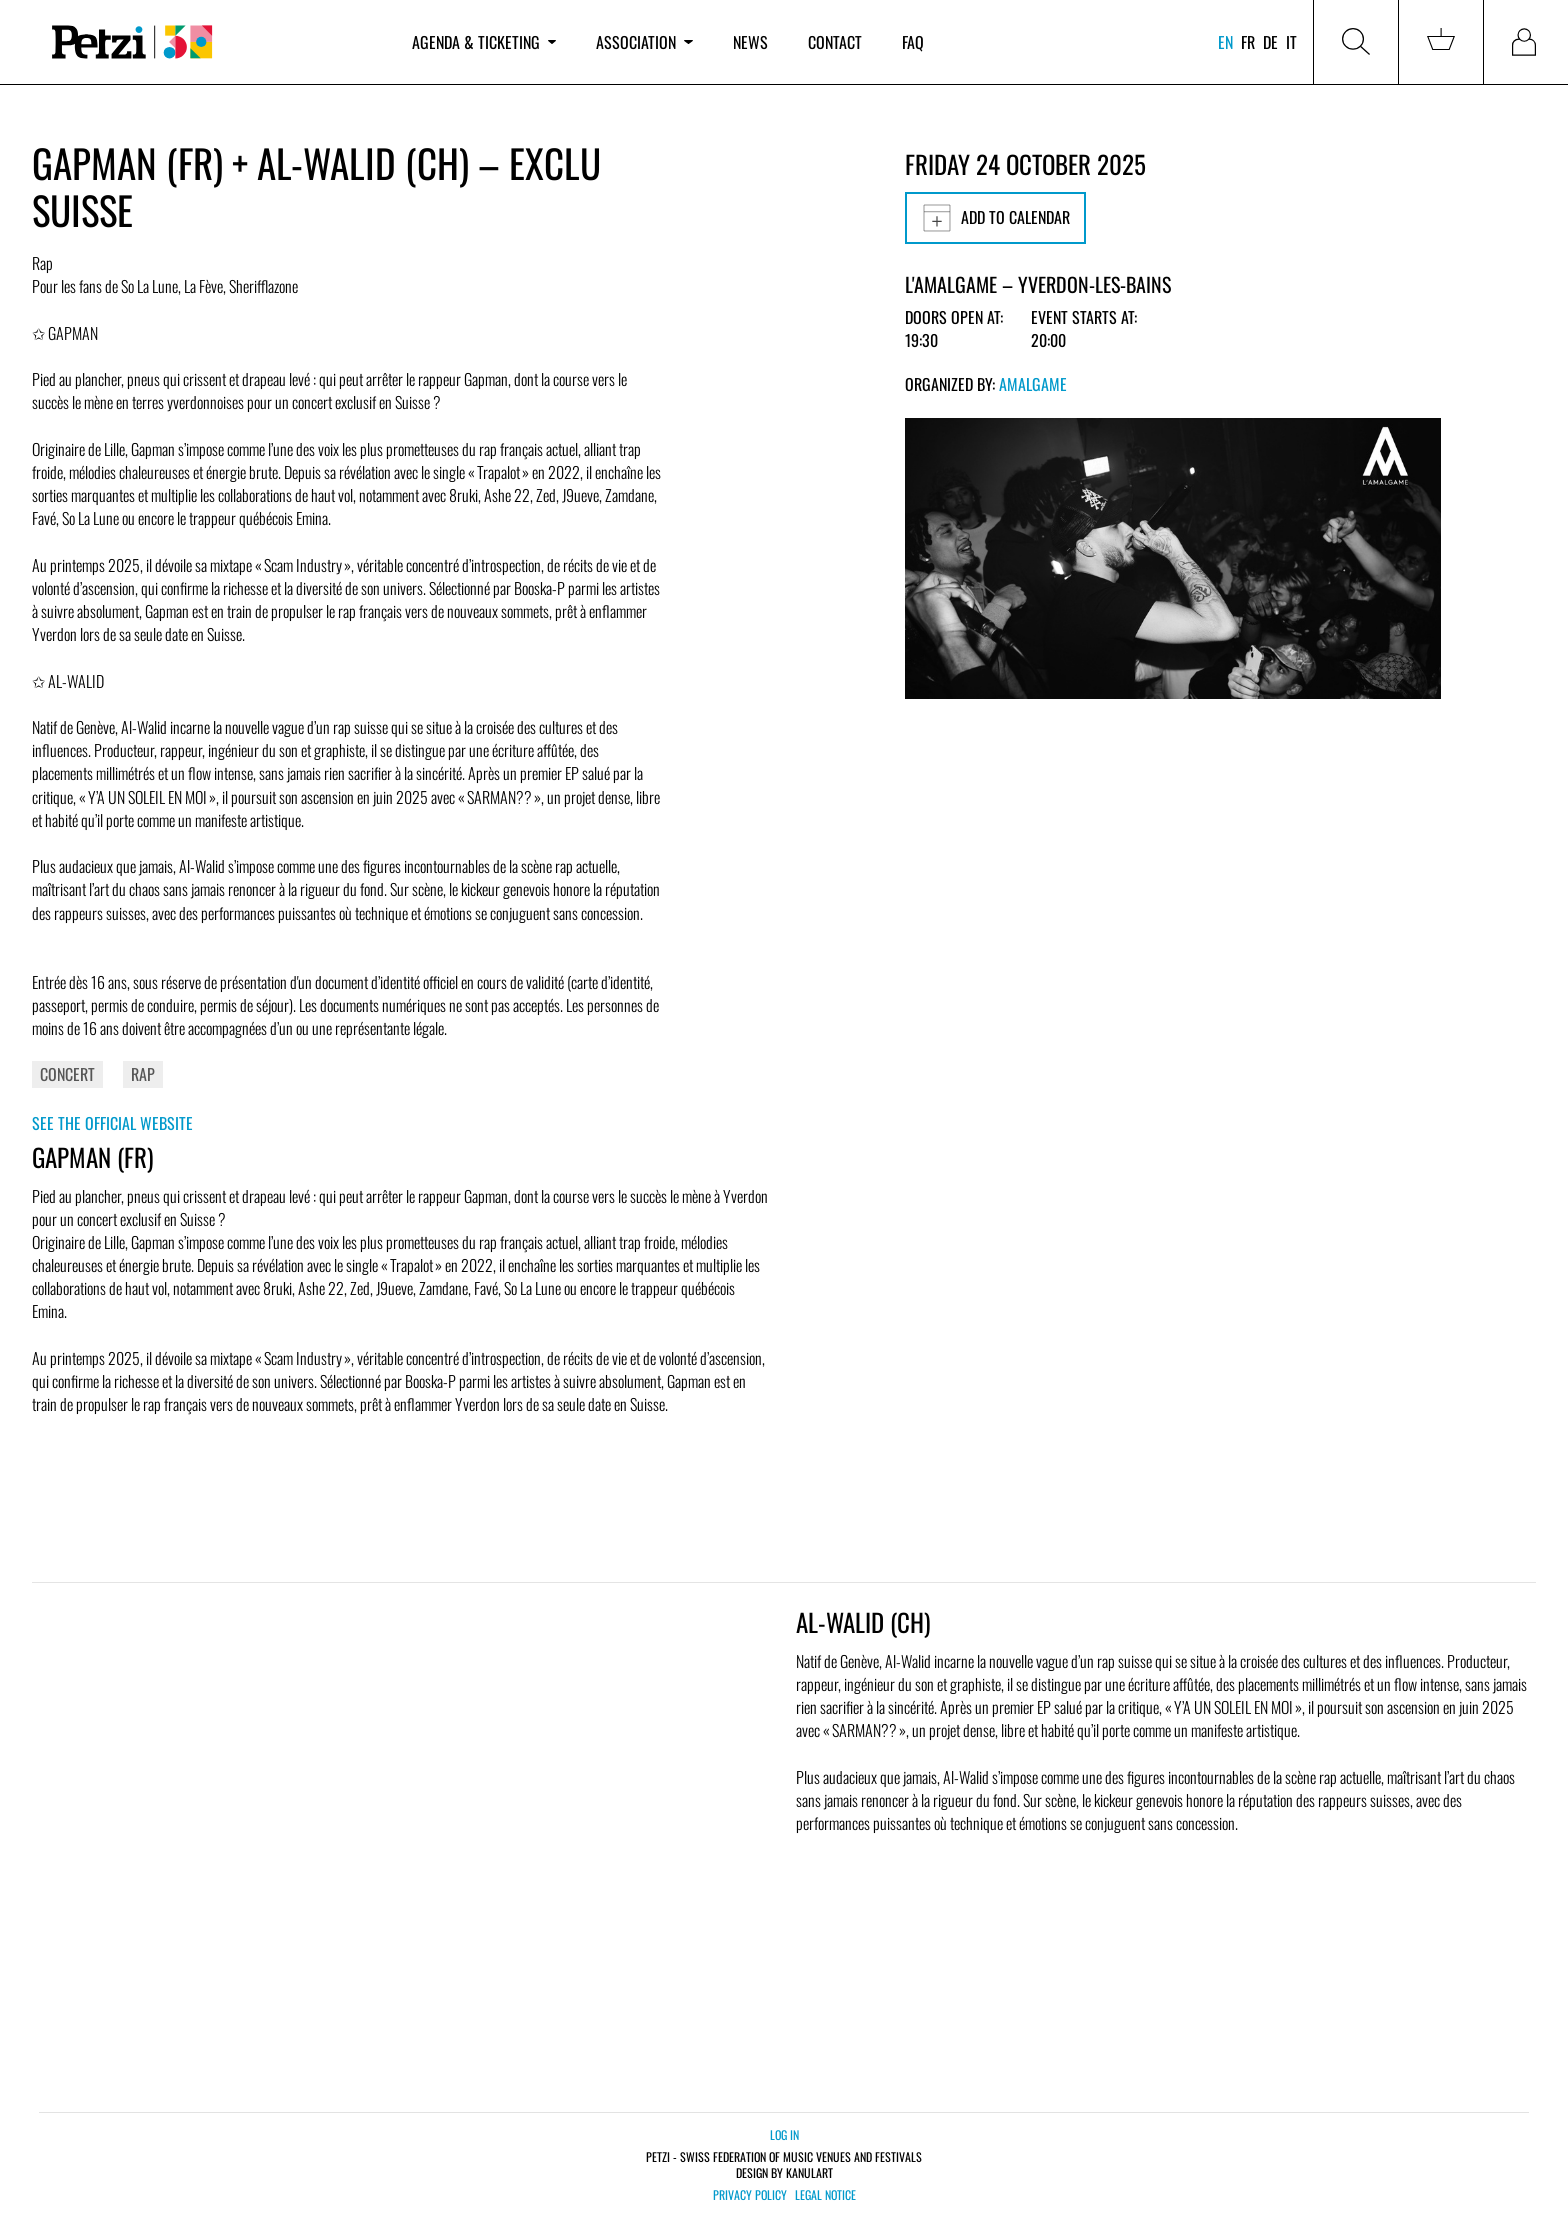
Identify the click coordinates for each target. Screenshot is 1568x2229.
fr (1248, 42)
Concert (67, 1074)
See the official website (112, 1123)
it (1291, 42)
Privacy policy (750, 2195)
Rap (143, 1074)
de (1270, 42)
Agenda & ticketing (484, 42)
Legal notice (825, 2195)
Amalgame (1033, 384)
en (1225, 42)
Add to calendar (995, 218)
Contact (835, 42)
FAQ (913, 42)
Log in (784, 2134)
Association (644, 42)
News (750, 42)
